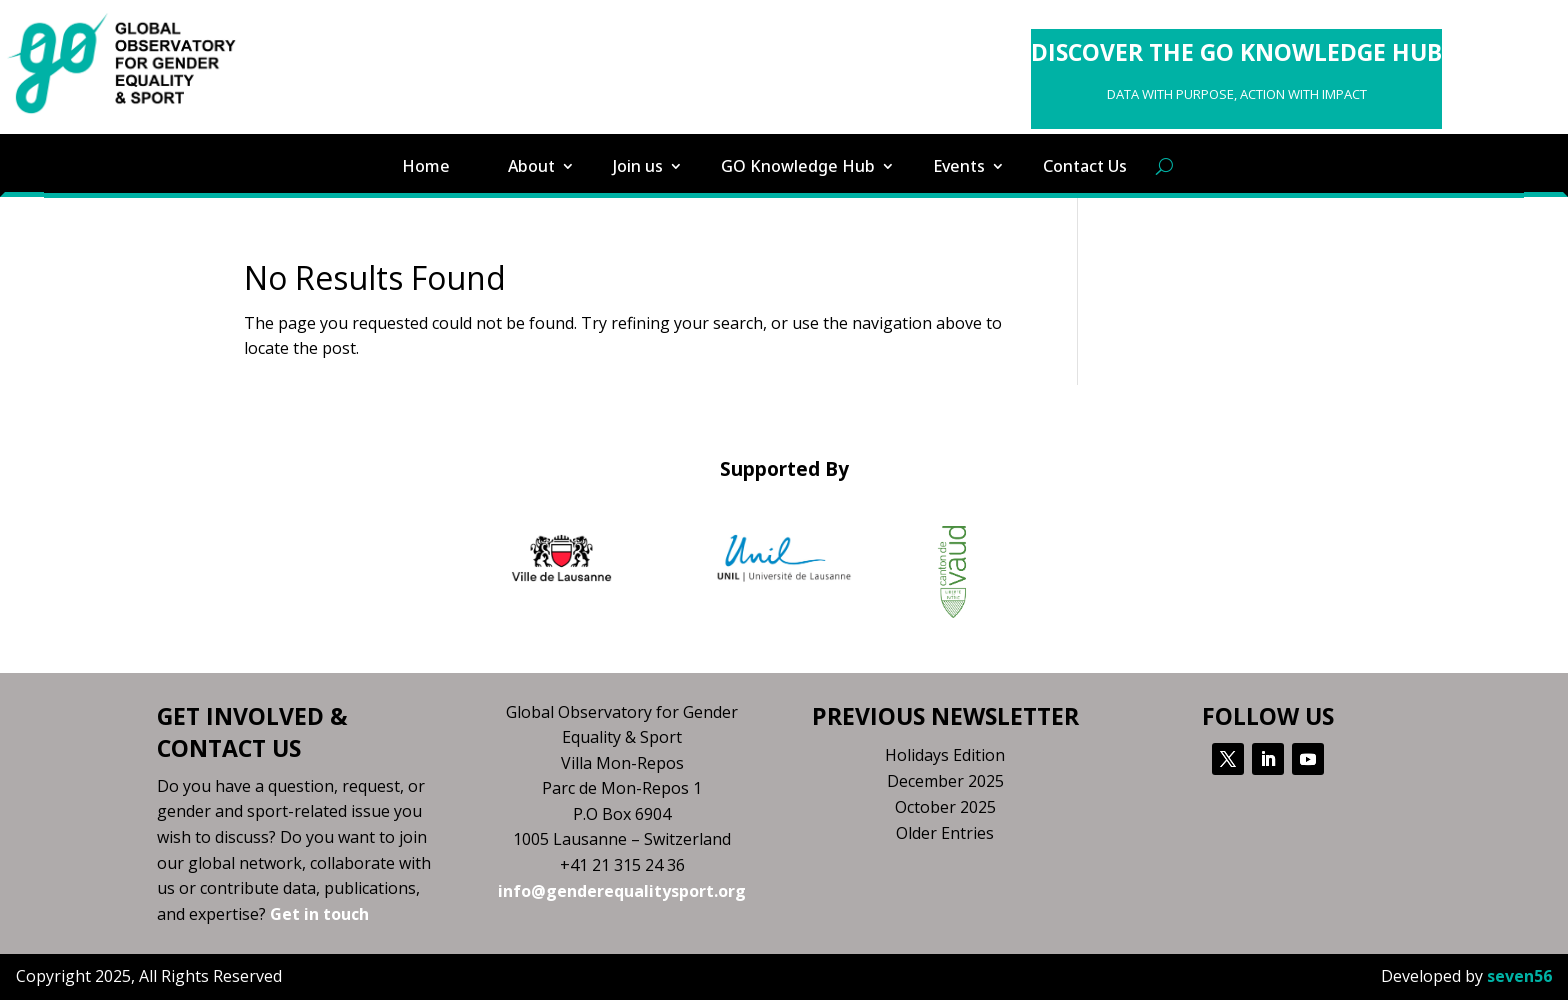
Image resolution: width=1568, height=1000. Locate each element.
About (531, 166)
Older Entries (945, 833)
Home (426, 166)
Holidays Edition (945, 755)
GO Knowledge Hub (798, 166)
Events (959, 166)
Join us (638, 166)
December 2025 (945, 781)
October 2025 (945, 807)
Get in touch (319, 914)
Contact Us (1085, 166)
